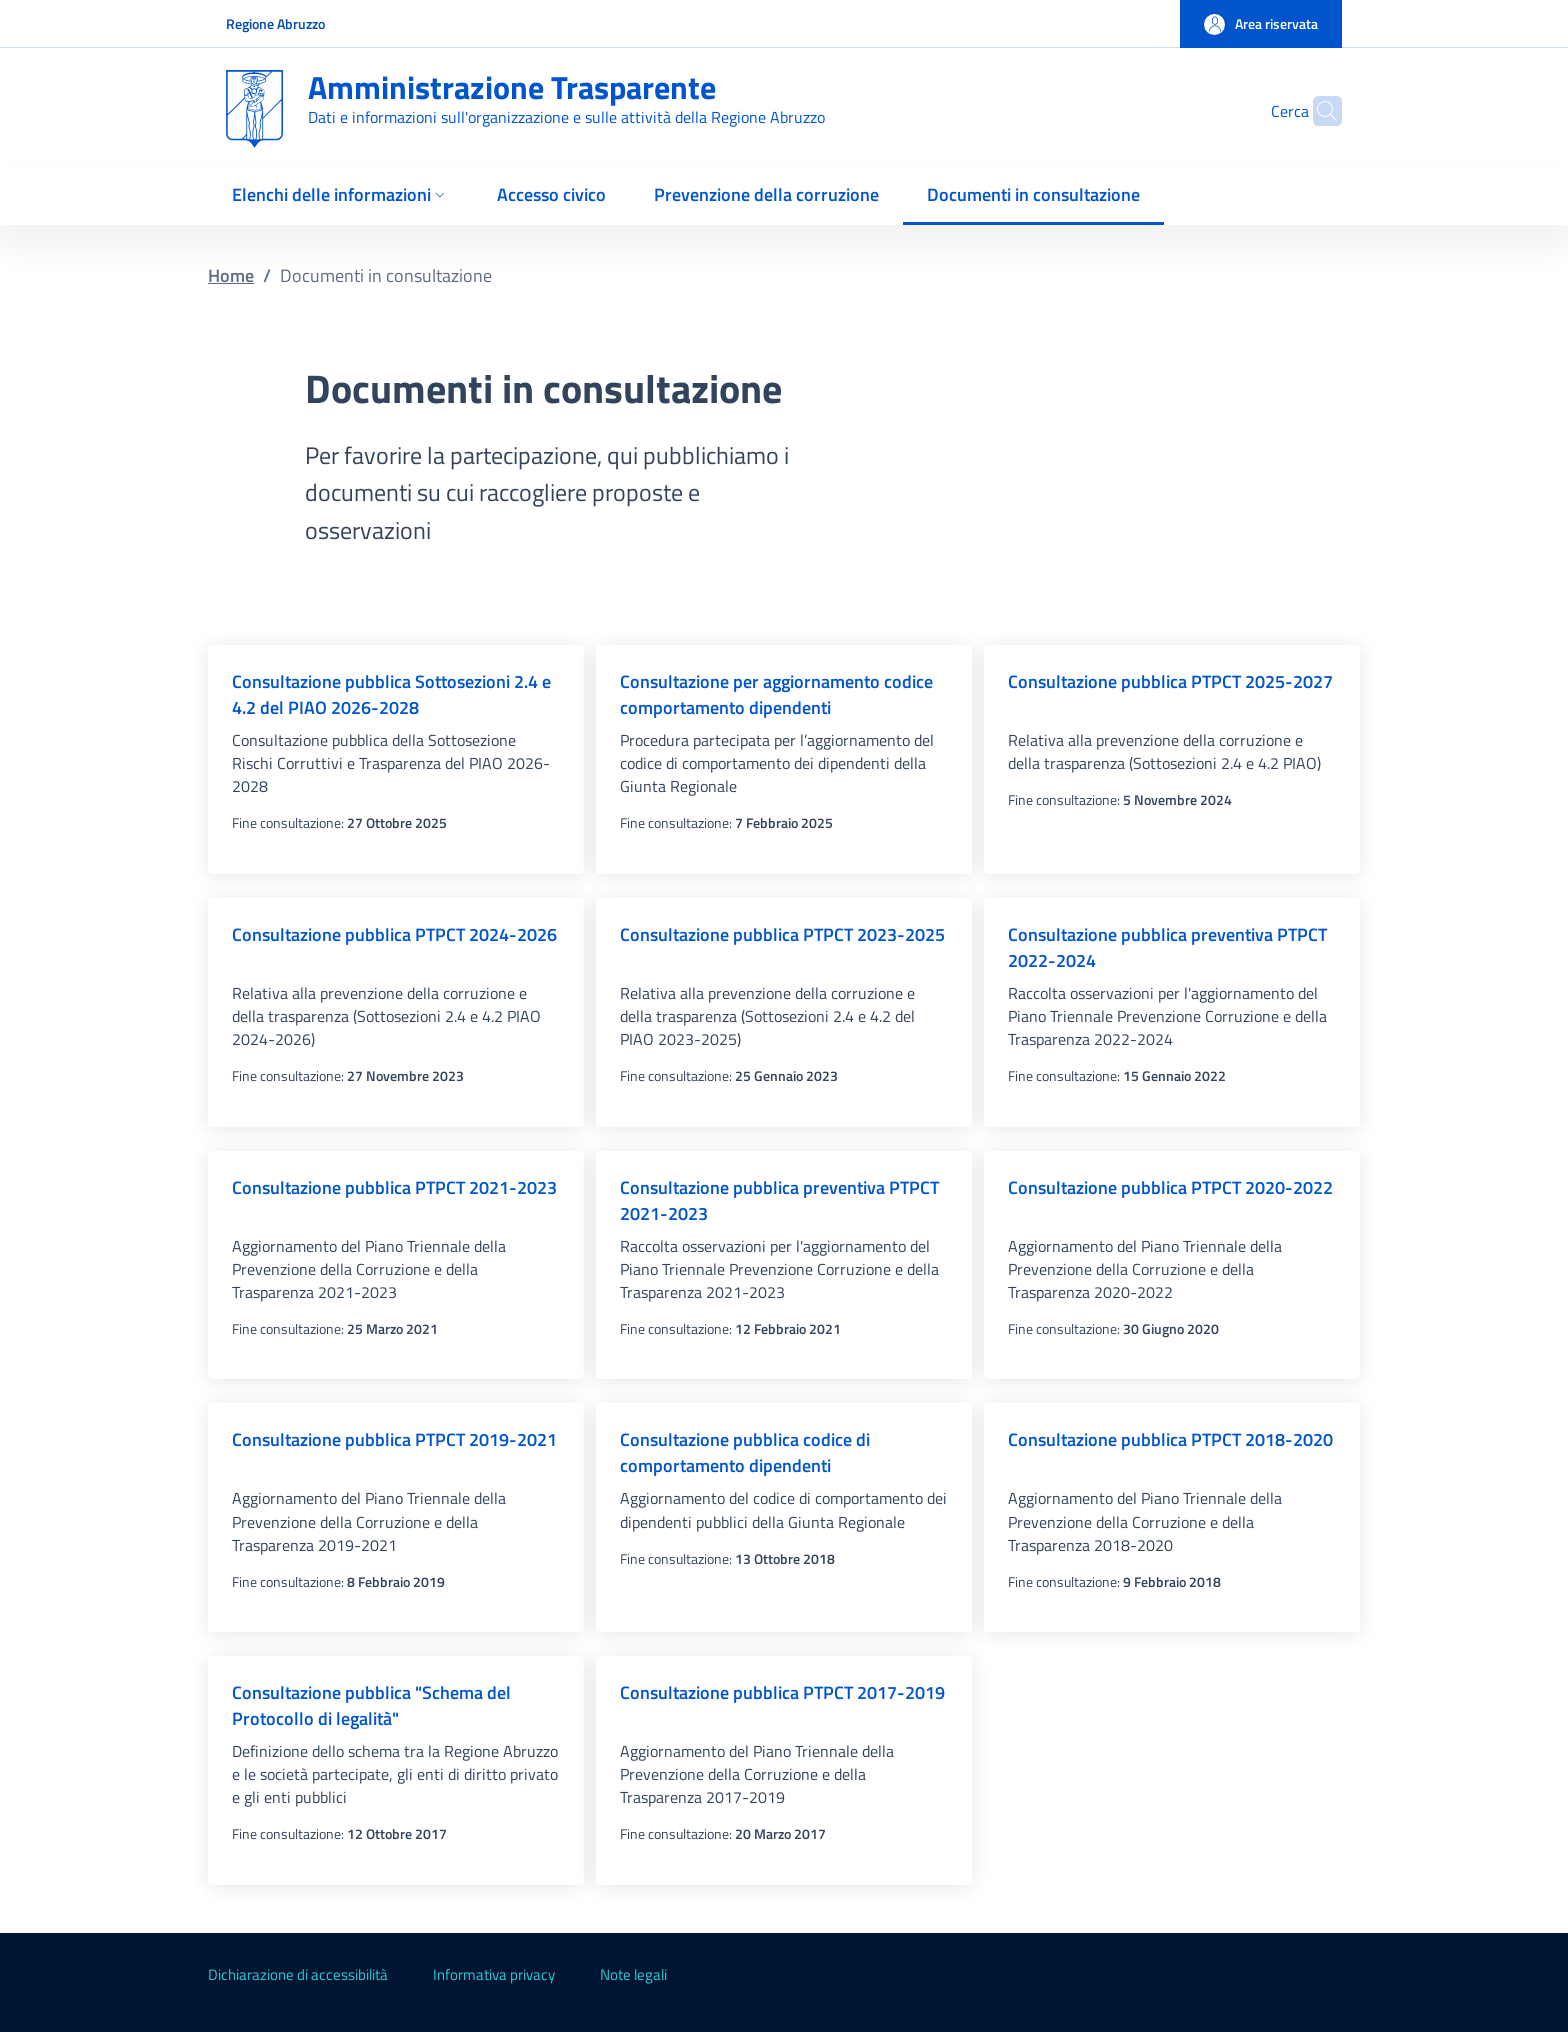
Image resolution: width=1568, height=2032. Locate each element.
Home (231, 275)
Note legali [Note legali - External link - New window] (633, 1974)
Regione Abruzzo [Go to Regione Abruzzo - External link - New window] (275, 23)
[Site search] (1318, 111)
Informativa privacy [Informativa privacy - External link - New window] (494, 1974)
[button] (1261, 24)
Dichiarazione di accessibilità (298, 1974)
